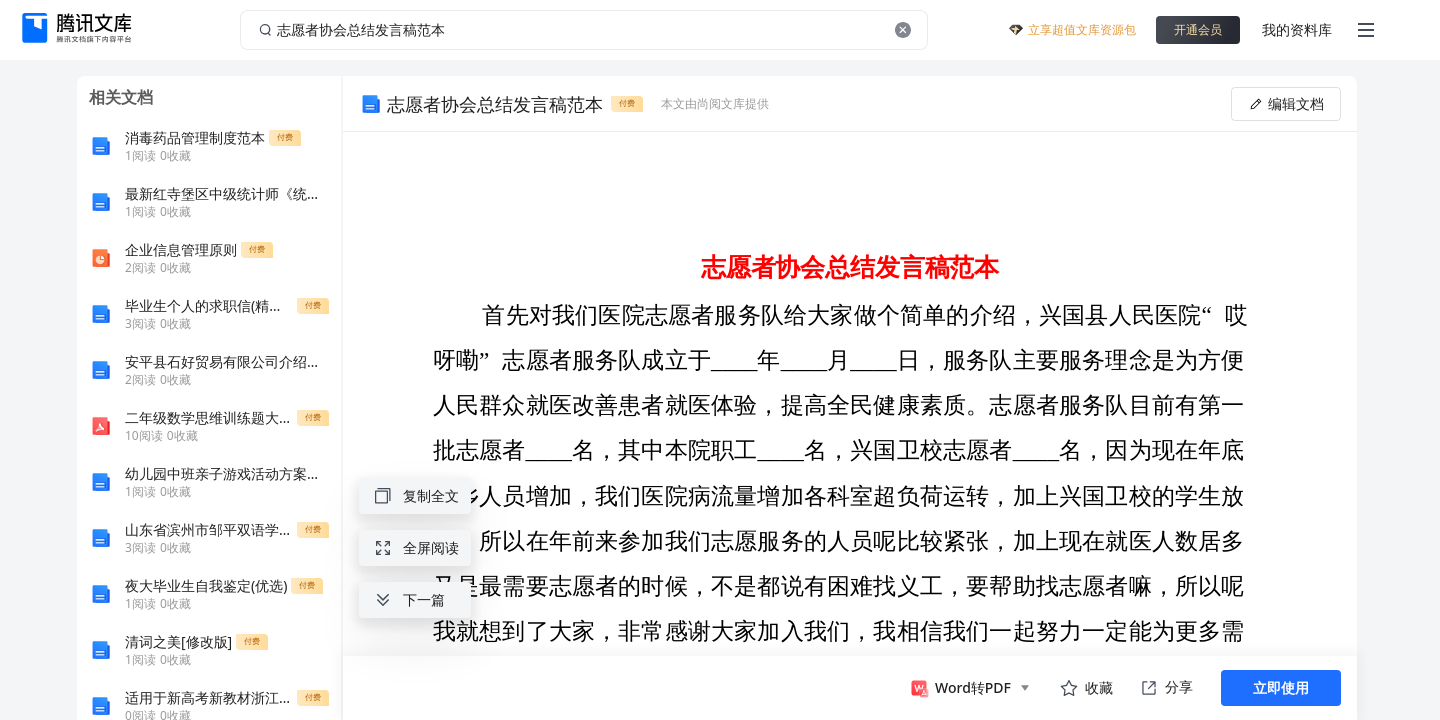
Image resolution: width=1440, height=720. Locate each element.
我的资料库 (1297, 29)
